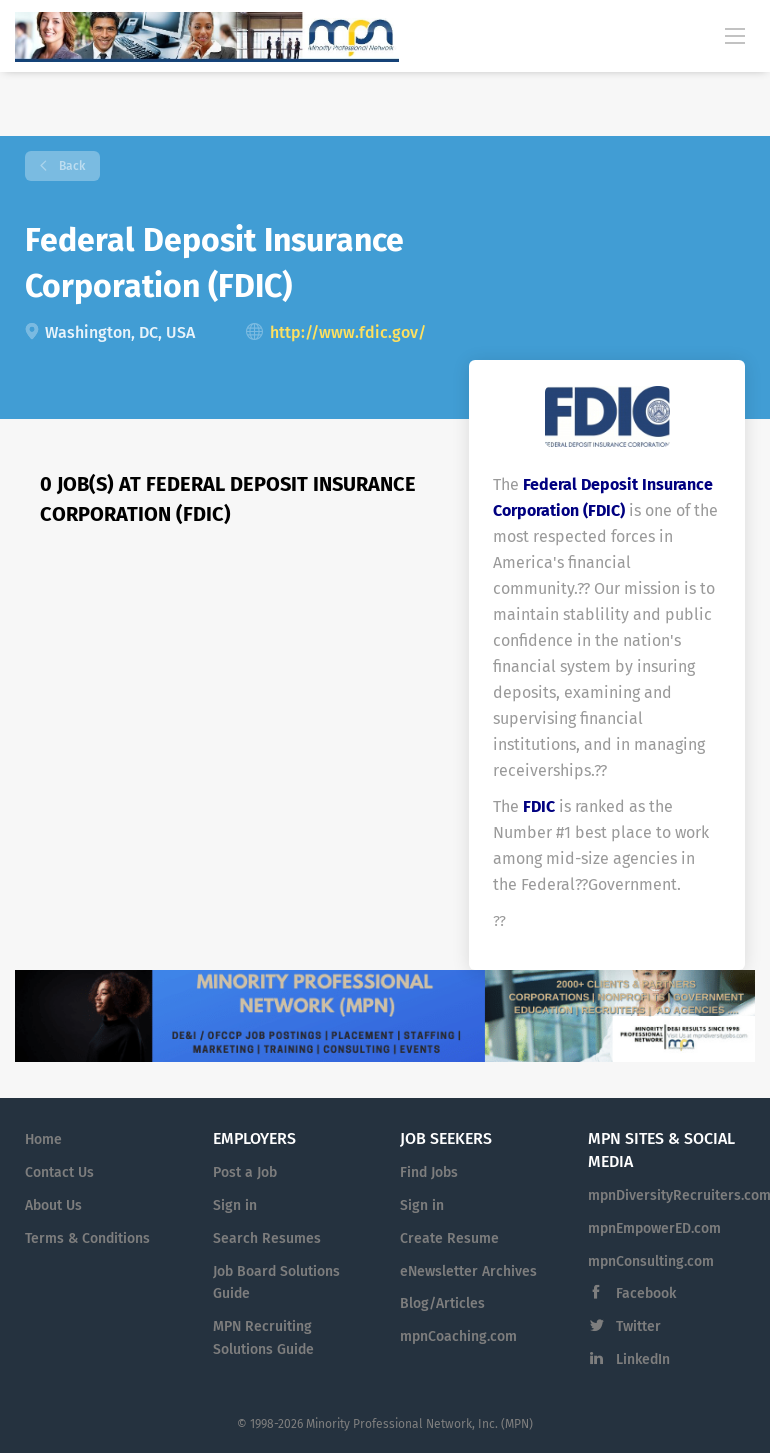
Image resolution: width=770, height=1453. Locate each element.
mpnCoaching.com (458, 1336)
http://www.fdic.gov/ (348, 332)
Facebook (646, 1293)
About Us (53, 1205)
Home (43, 1139)
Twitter (638, 1326)
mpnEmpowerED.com (654, 1228)
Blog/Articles (442, 1303)
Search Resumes (267, 1238)
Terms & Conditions (87, 1238)
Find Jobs (429, 1172)
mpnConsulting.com (651, 1261)
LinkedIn (643, 1359)
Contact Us (59, 1172)
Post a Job (245, 1172)
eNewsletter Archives (468, 1271)
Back (70, 166)
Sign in (235, 1205)
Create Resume (449, 1238)
